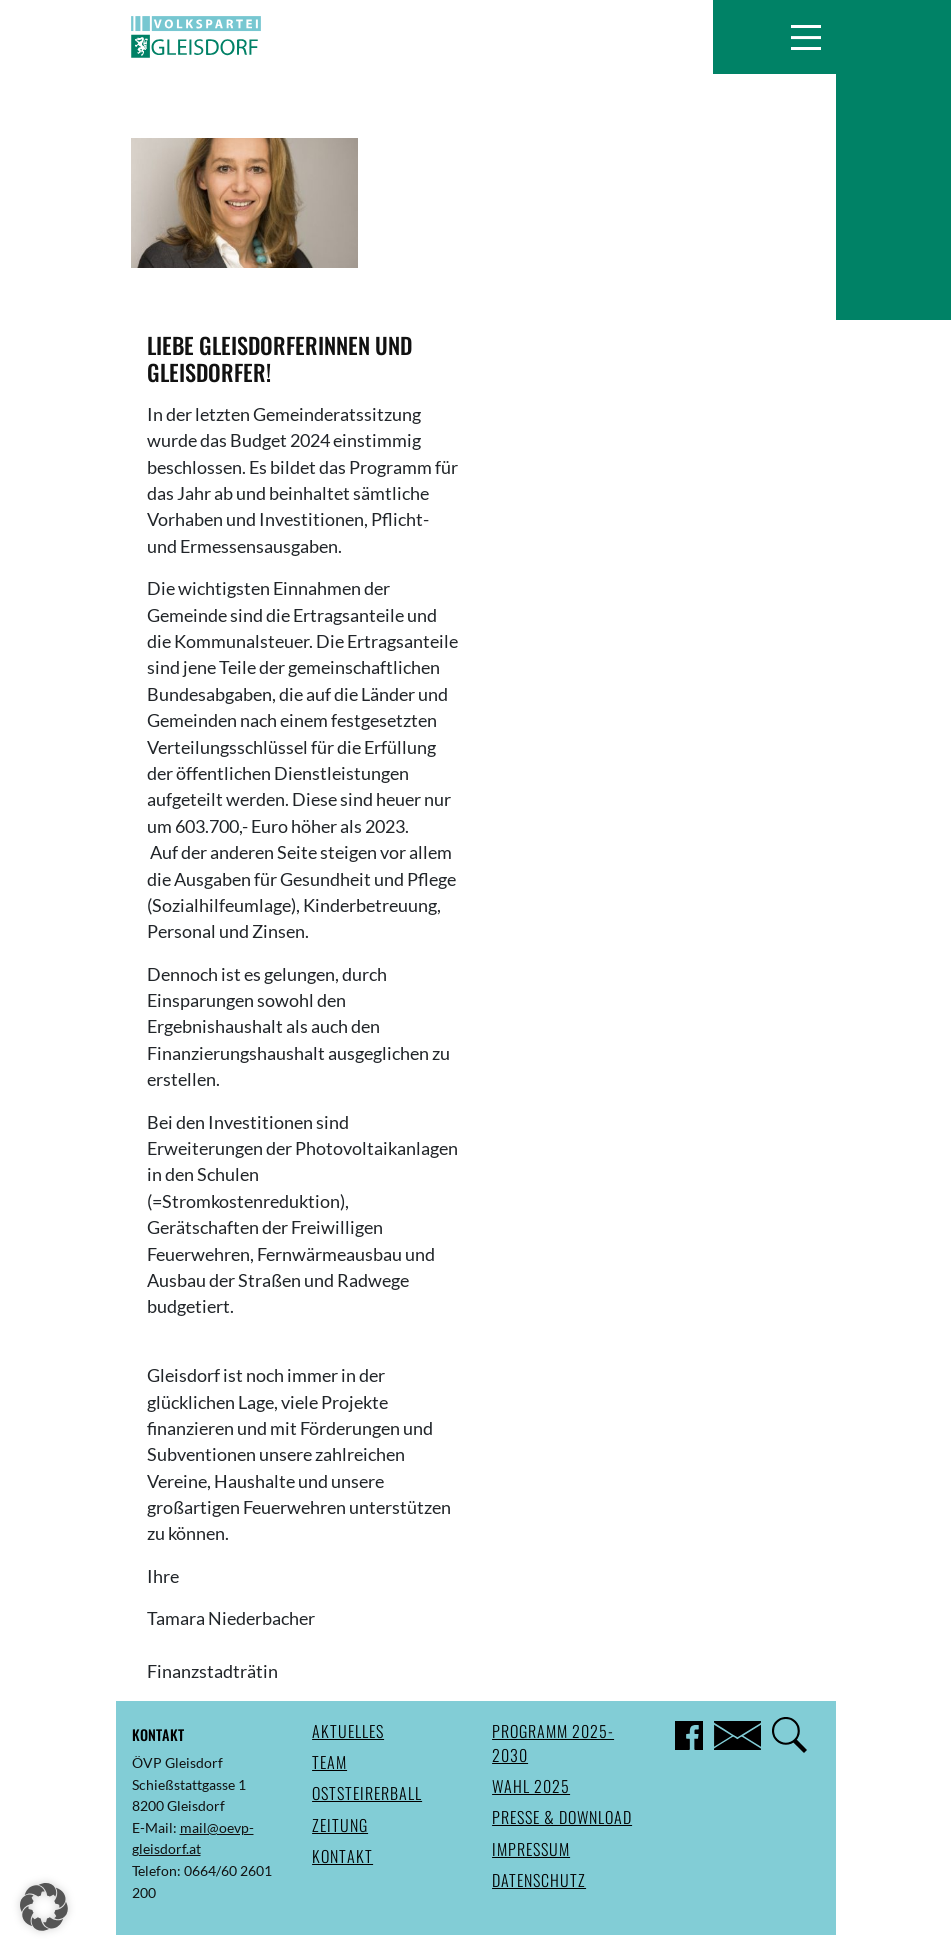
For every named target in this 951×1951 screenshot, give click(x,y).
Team (329, 1762)
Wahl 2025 (531, 1786)
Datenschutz (539, 1880)
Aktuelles (348, 1731)
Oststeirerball (367, 1793)
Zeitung (340, 1825)
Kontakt (342, 1856)
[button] (805, 37)
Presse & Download (562, 1817)
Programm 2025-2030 (553, 1743)
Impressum (531, 1849)
